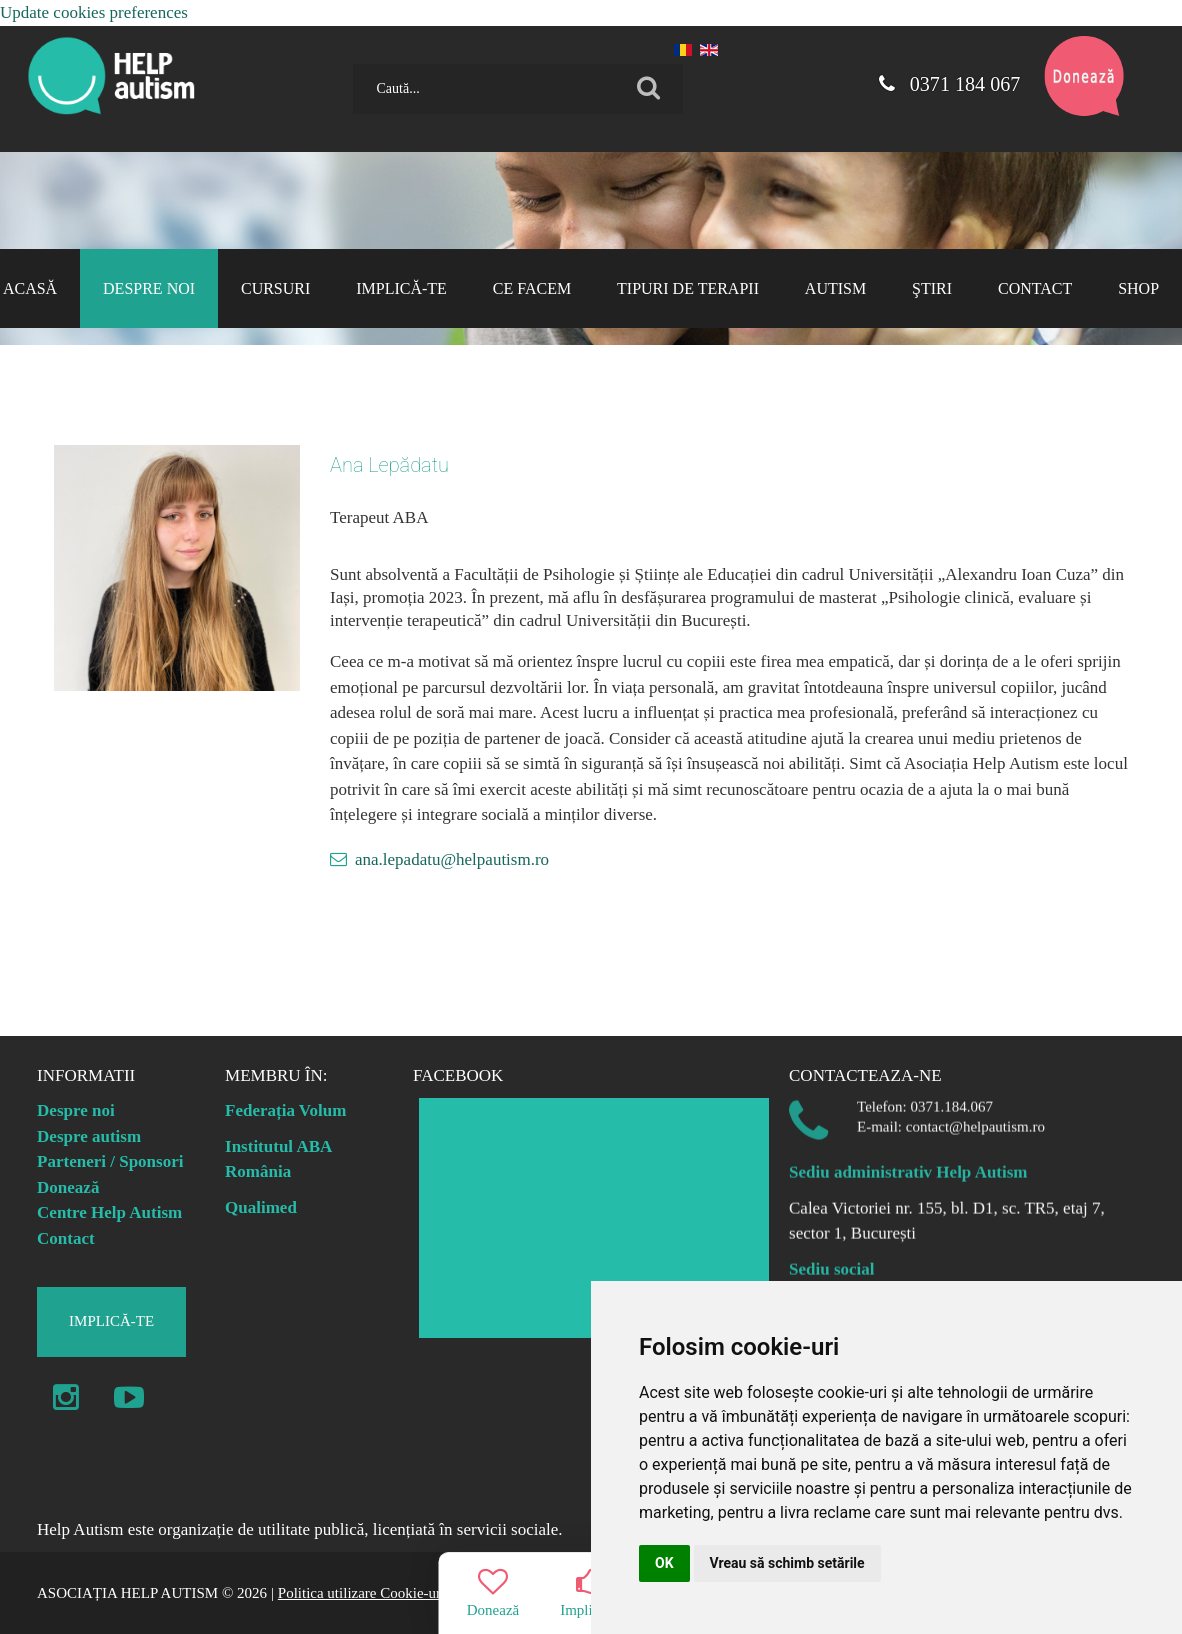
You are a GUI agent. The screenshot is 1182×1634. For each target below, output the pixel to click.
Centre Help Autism (109, 1212)
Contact (66, 1238)
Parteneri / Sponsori (110, 1161)
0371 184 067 (946, 84)
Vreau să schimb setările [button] (787, 1563)
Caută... (345, 56)
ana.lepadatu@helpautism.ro (452, 859)
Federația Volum (285, 1110)
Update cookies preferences (94, 12)
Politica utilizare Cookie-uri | (365, 1593)
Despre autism (89, 1136)
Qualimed (261, 1207)
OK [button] (664, 1563)
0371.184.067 (952, 1097)
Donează (68, 1187)
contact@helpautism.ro (975, 1117)
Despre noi (76, 1110)
